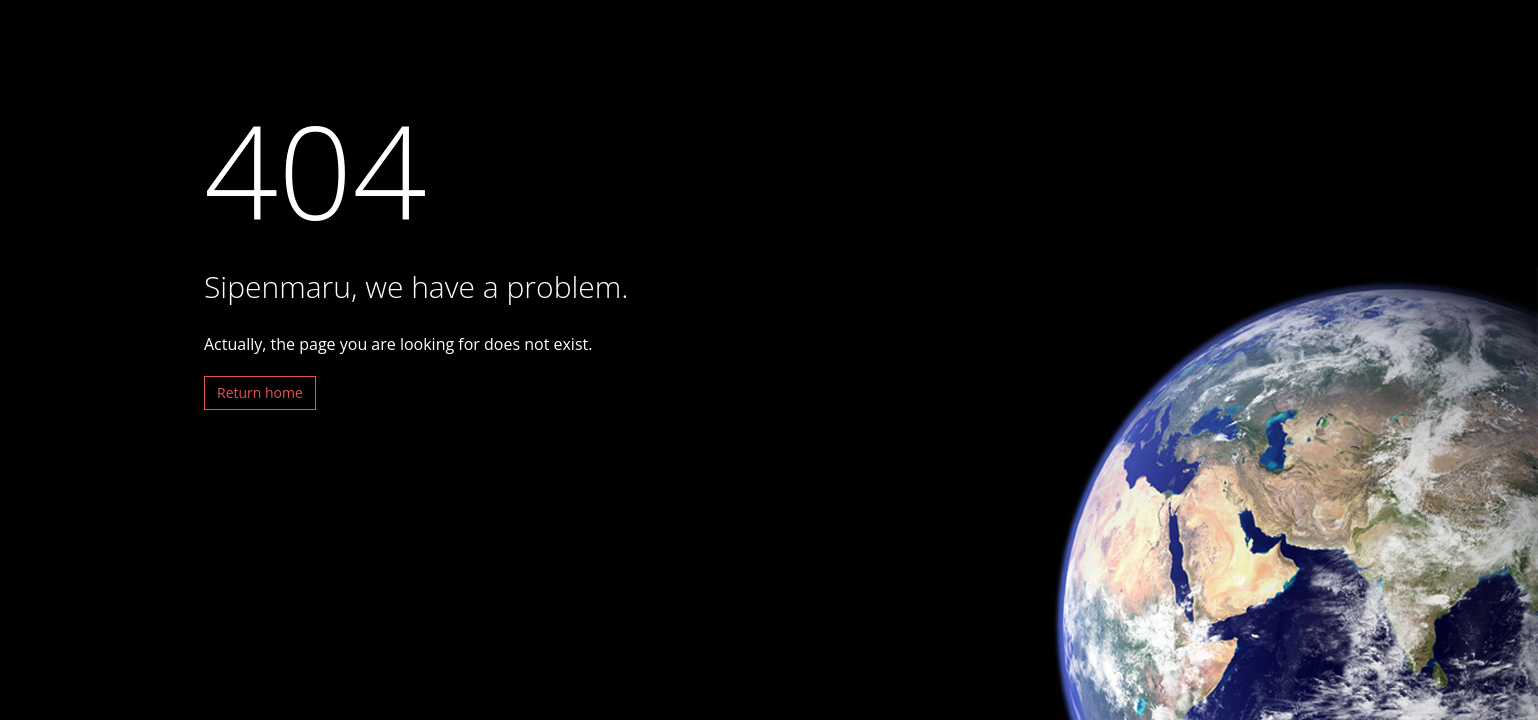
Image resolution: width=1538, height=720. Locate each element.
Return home (260, 392)
